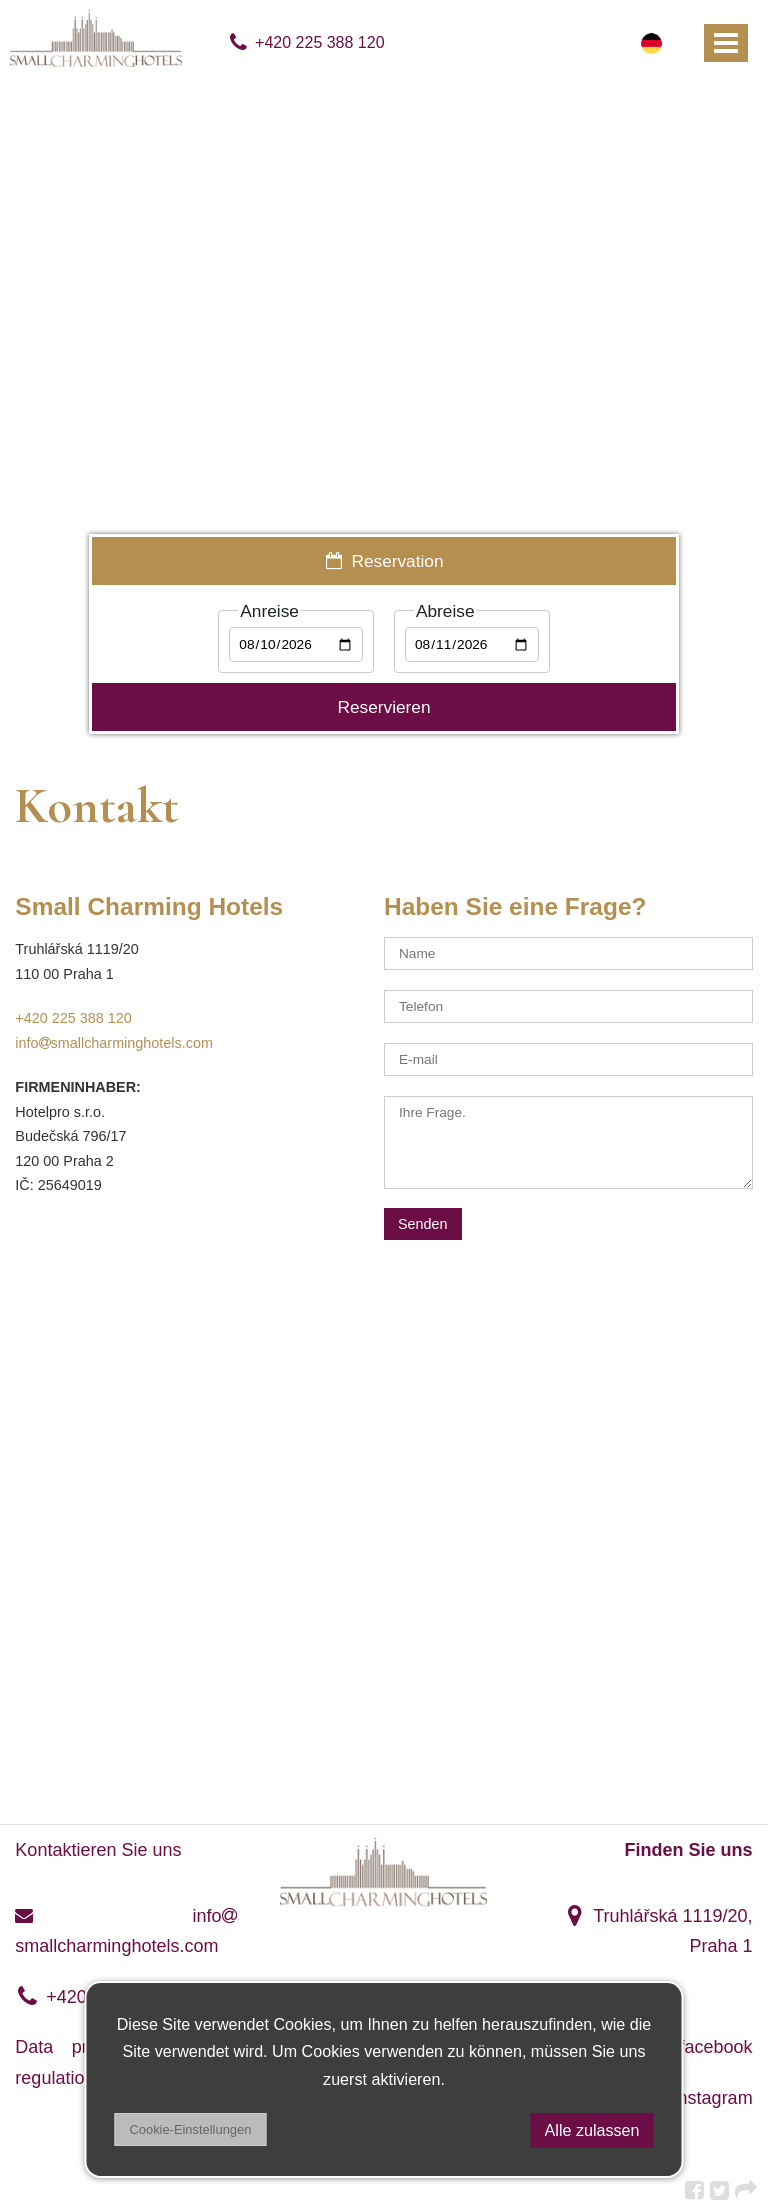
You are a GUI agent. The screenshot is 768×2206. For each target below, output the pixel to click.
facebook (701, 2047)
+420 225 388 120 (306, 42)
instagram (698, 2098)
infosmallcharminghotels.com (114, 1043)
